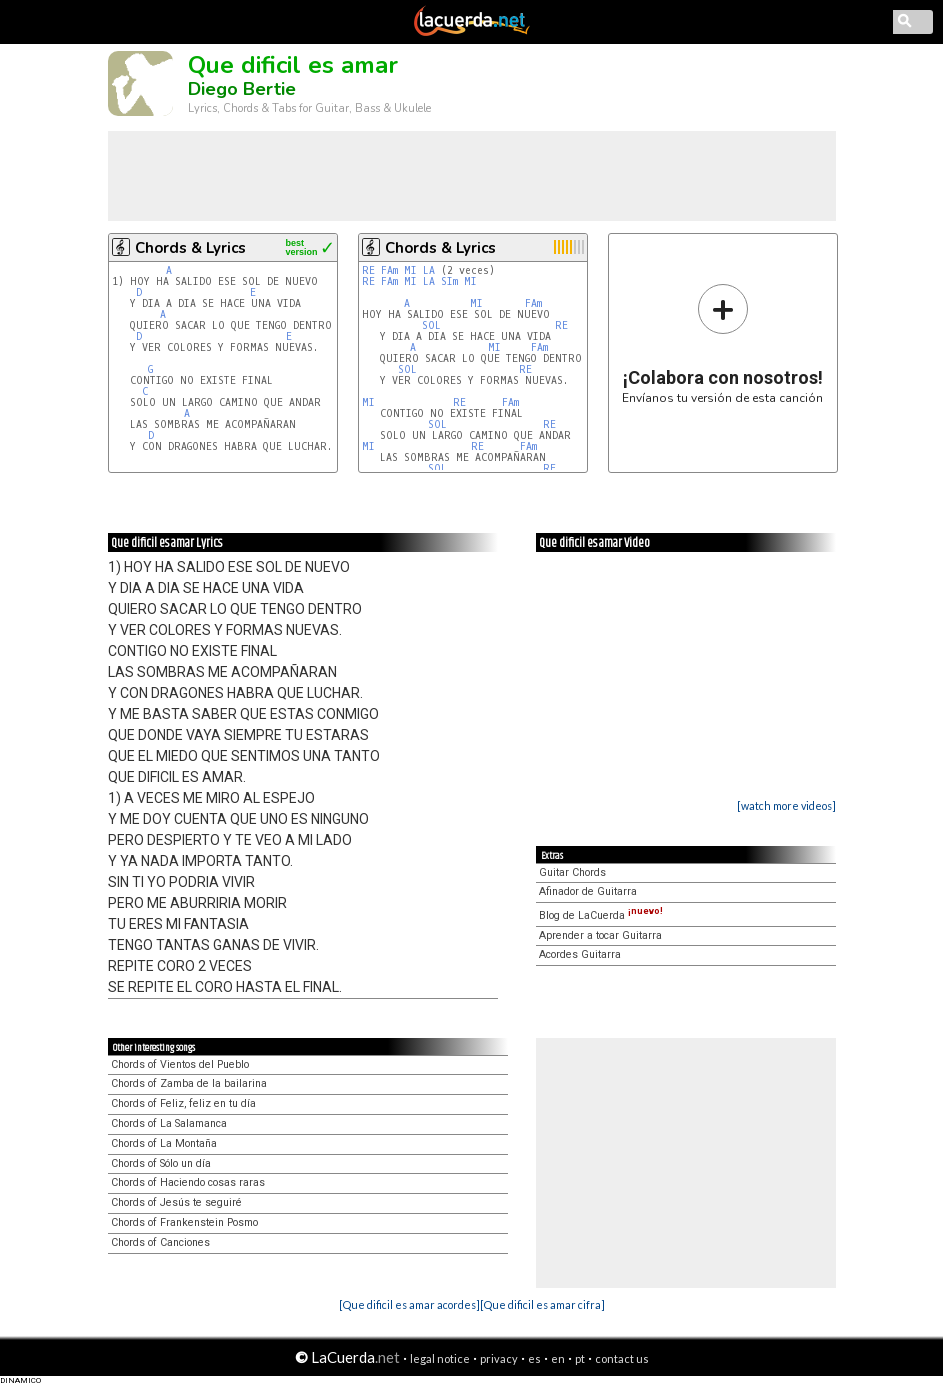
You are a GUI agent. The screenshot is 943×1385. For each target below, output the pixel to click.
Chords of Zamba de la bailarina (189, 1083)
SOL (431, 325)
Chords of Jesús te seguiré (176, 1202)
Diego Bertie (242, 89)
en (558, 1358)
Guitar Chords (572, 872)
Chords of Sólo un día (161, 1163)
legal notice (440, 1358)
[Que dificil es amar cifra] (542, 1304)
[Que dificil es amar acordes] (409, 1304)
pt (580, 1358)
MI (410, 270)
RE (368, 270)
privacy (499, 1358)
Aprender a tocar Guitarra (600, 935)
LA (429, 270)
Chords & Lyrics (190, 248)
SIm (449, 281)
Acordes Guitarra (580, 954)
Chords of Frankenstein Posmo (184, 1222)
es (534, 1358)
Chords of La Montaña (164, 1143)
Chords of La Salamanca (169, 1123)
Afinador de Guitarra (588, 891)
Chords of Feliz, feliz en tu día (183, 1103)
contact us (622, 1358)
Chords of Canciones (160, 1242)
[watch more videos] (786, 805)
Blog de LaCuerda (601, 915)
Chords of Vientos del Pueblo (180, 1064)
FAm (389, 270)
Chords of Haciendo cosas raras (188, 1182)
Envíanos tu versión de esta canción (722, 343)
